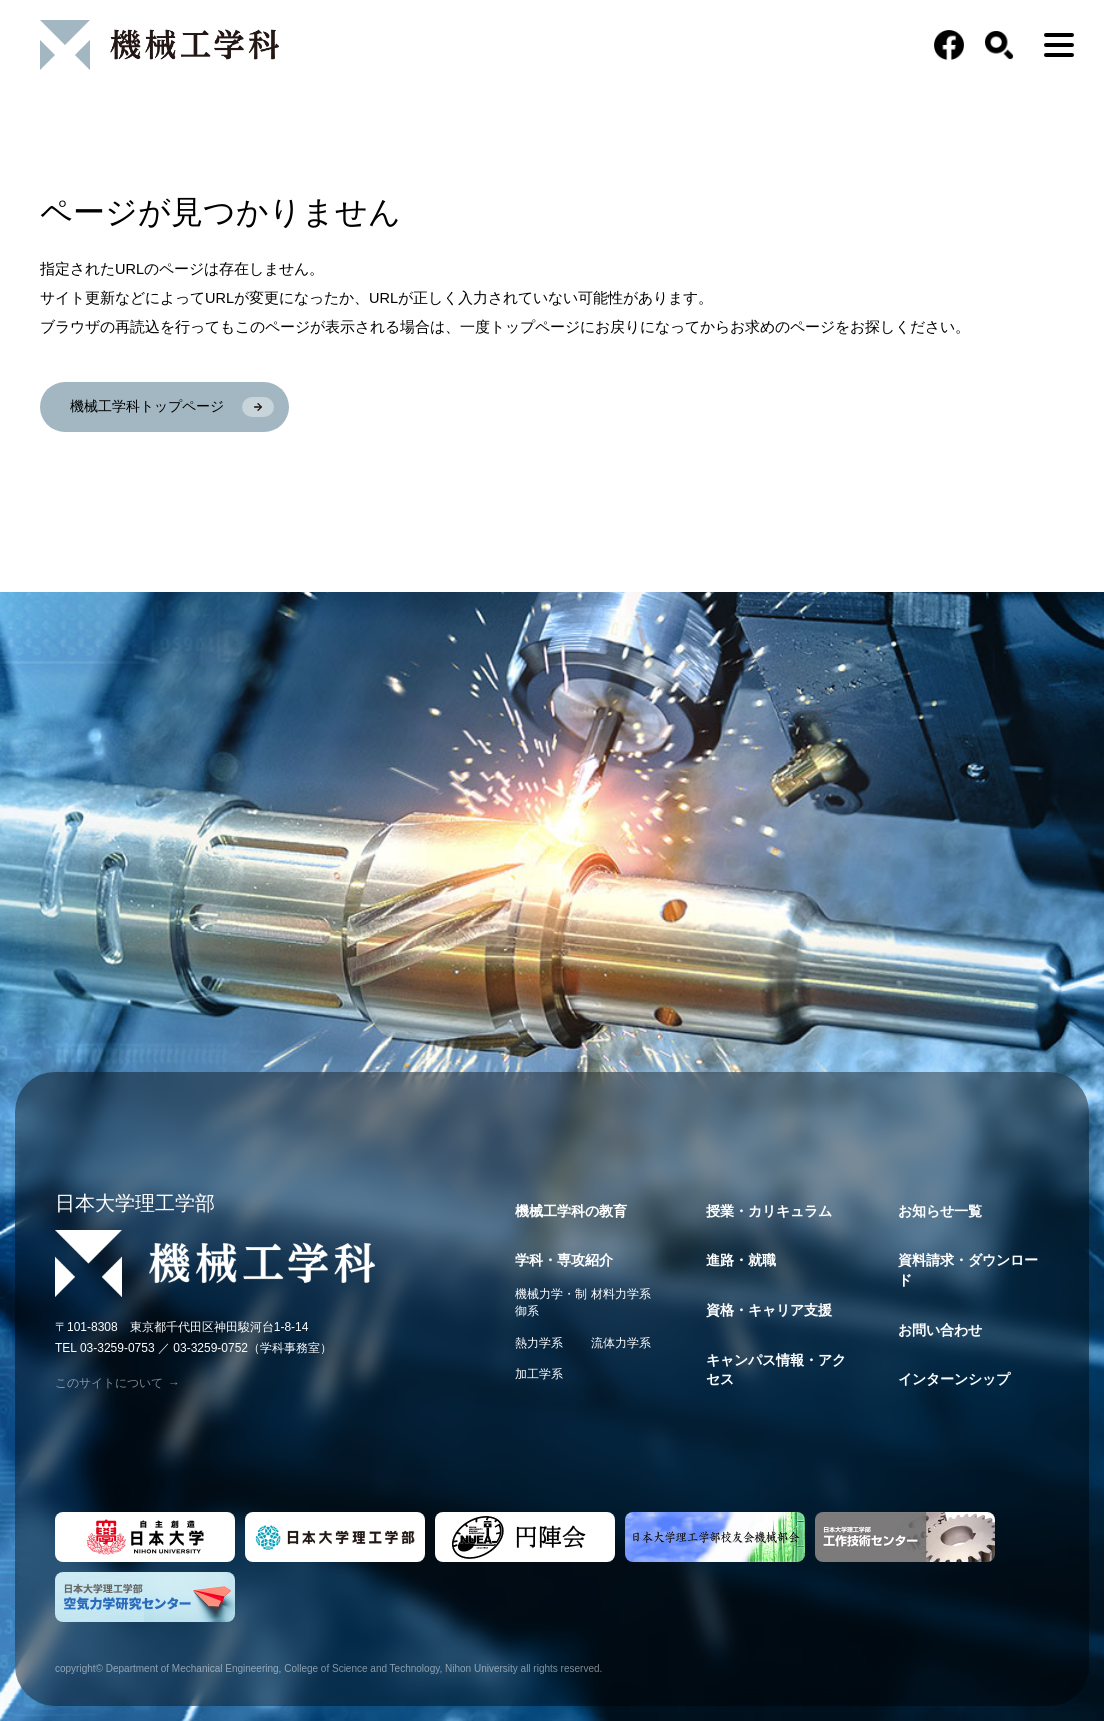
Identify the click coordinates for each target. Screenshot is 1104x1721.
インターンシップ (954, 1379)
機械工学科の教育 (571, 1211)
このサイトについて (117, 1383)
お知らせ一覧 (940, 1211)
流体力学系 (621, 1343)
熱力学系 (539, 1343)
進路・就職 (741, 1260)
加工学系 (539, 1374)
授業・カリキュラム (769, 1211)
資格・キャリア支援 (769, 1310)
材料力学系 (621, 1294)
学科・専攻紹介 (564, 1260)
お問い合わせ (940, 1330)
